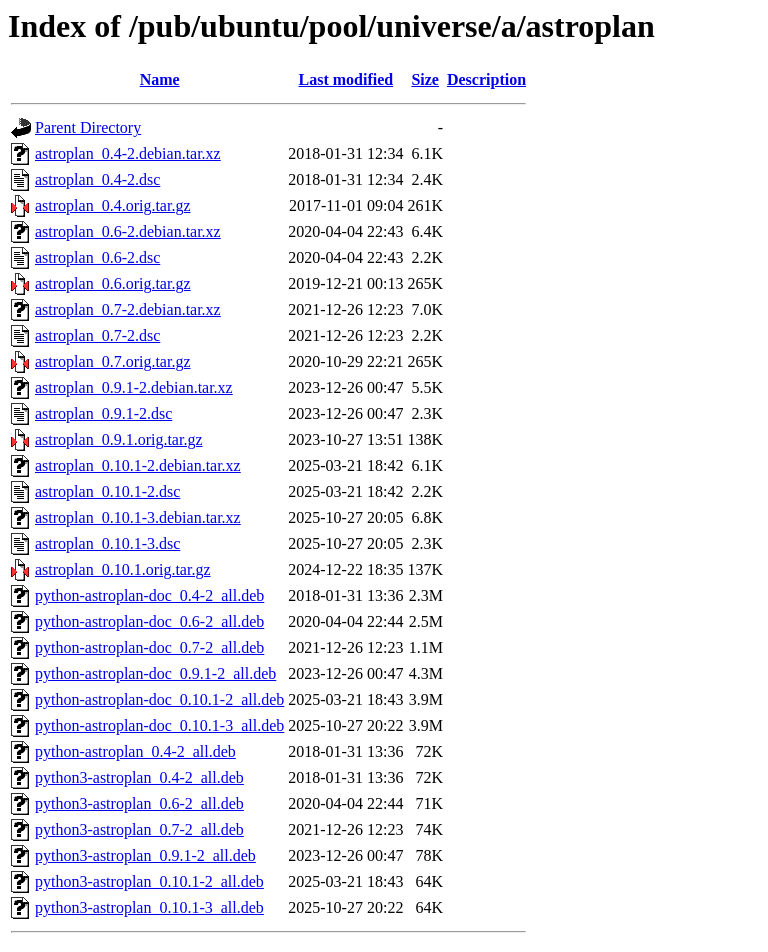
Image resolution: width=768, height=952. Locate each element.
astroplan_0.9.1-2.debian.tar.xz (134, 387)
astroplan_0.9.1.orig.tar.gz (119, 439)
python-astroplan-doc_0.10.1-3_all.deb (159, 725)
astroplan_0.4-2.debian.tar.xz (128, 153)
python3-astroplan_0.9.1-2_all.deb (145, 855)
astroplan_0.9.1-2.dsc (103, 413)
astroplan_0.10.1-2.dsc (107, 491)
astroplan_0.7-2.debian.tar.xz (128, 309)
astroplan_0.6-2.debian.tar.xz (128, 231)
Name (160, 79)
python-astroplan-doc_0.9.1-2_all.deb (155, 673)
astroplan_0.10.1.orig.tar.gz (123, 569)
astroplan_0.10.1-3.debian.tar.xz (138, 517)
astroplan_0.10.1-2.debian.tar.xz (138, 465)
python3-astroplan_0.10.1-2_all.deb (149, 881)
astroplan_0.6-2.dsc (97, 257)
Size (425, 79)
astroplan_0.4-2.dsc (97, 179)
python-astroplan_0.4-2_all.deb (135, 751)
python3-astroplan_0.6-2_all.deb (139, 803)
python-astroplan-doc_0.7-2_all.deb (149, 647)
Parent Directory (88, 127)
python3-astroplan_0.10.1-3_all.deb (149, 907)
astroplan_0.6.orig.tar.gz (113, 283)
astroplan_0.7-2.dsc (97, 335)
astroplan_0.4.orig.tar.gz (113, 205)
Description (486, 79)
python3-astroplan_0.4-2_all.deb (139, 777)
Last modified (346, 79)
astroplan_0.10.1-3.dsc (107, 543)
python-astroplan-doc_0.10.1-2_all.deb (159, 699)
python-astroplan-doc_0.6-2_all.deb (149, 621)
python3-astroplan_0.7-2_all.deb (139, 829)
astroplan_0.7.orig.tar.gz (113, 361)
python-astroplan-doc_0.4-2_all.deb (149, 595)
